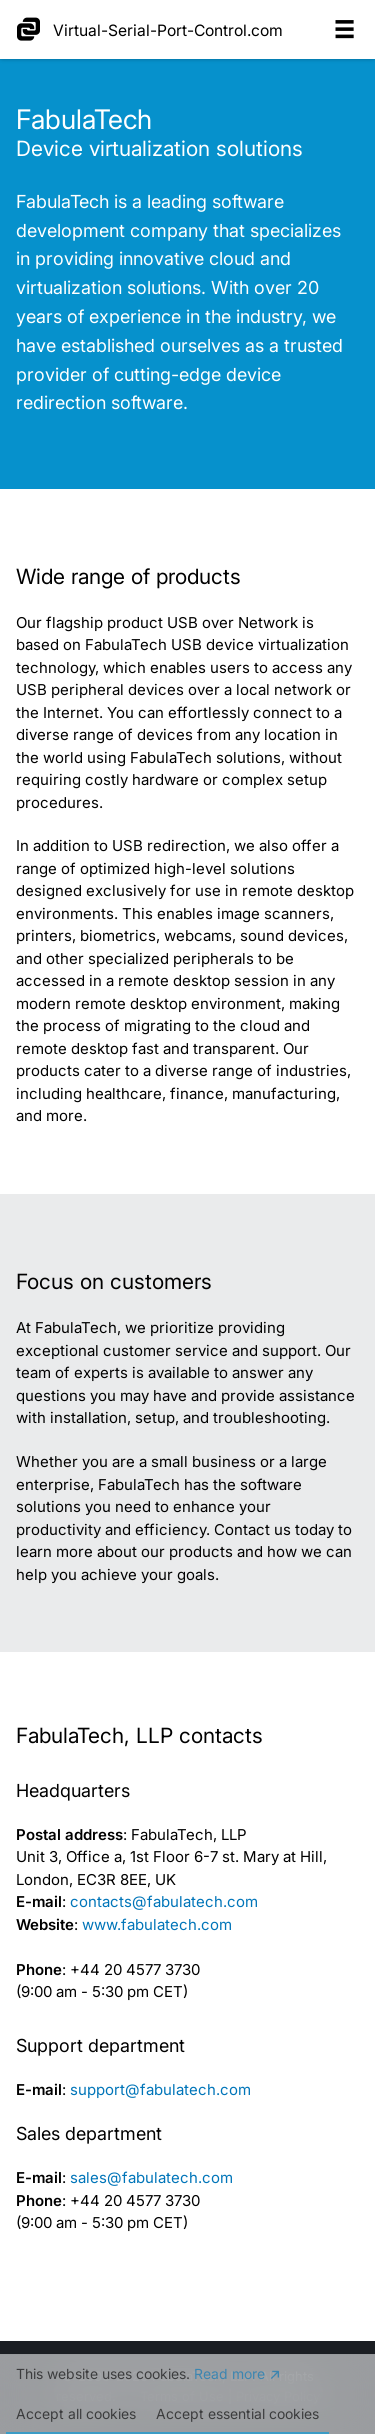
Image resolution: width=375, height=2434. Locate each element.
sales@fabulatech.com (151, 2177)
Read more (229, 2374)
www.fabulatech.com (157, 1924)
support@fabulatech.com (160, 2089)
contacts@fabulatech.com (164, 1901)
